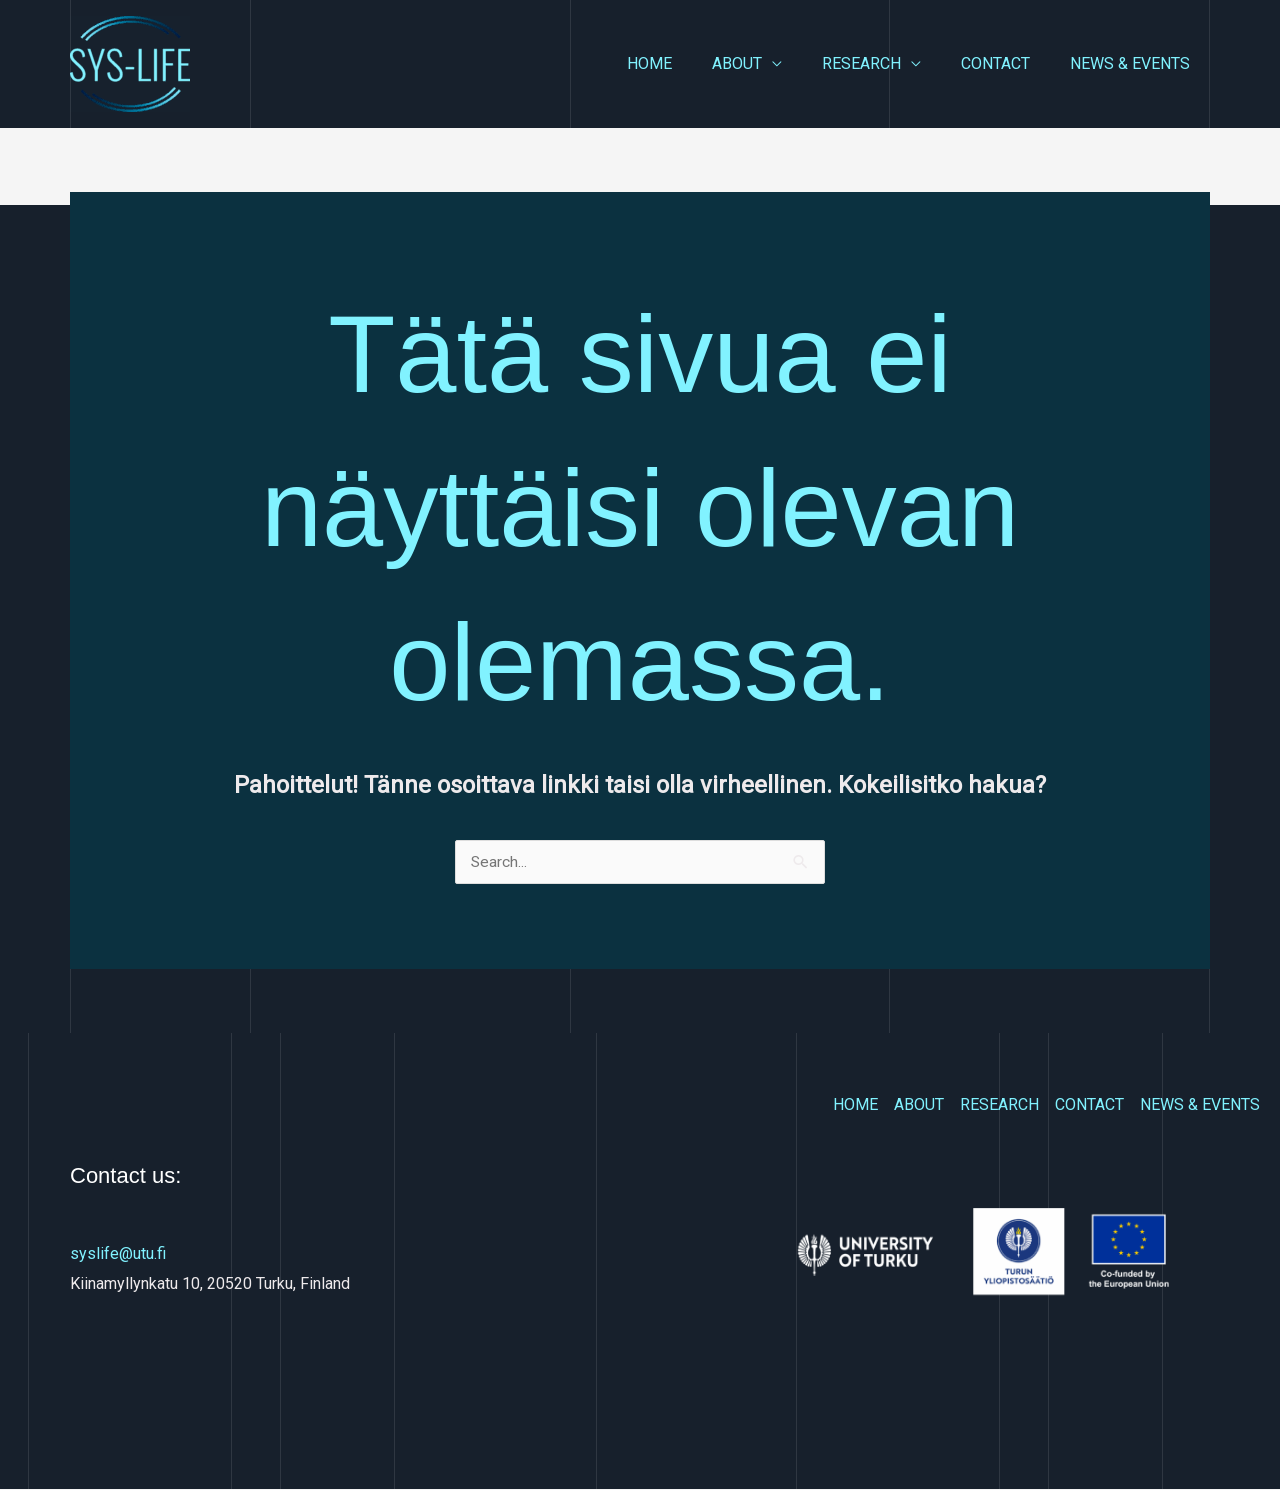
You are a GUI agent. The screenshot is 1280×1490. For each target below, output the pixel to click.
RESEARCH (881, 63)
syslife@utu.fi (118, 1254)
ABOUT (765, 63)
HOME (685, 63)
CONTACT (1007, 63)
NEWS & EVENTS (1134, 63)
